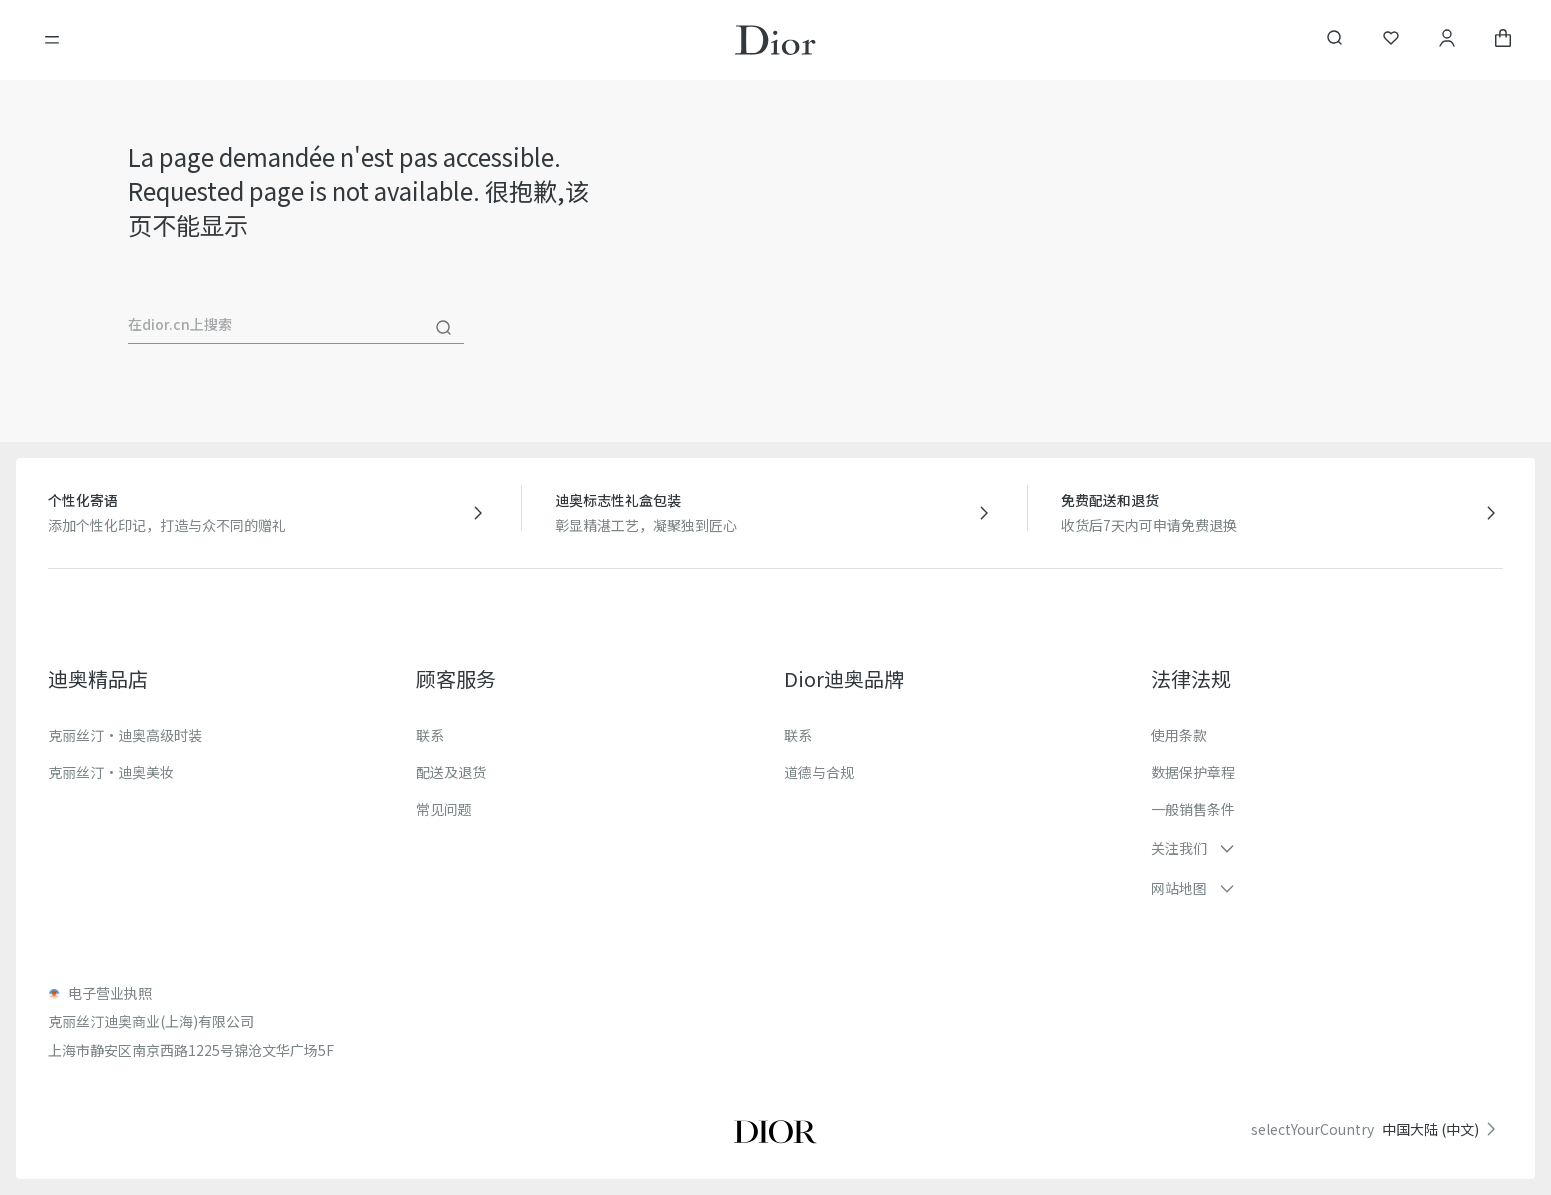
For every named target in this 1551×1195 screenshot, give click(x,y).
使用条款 (1179, 735)
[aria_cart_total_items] (1503, 40)
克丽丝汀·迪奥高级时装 (125, 735)
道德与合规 (819, 772)
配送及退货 (451, 772)
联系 (430, 735)
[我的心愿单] (1391, 40)
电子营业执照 (110, 993)
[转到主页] (775, 40)
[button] (1327, 848)
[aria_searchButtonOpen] (1335, 40)
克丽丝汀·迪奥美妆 (111, 772)
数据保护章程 (1193, 772)
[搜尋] (444, 328)
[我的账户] (1447, 40)
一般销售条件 (1193, 809)
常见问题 (444, 809)
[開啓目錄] (52, 40)
